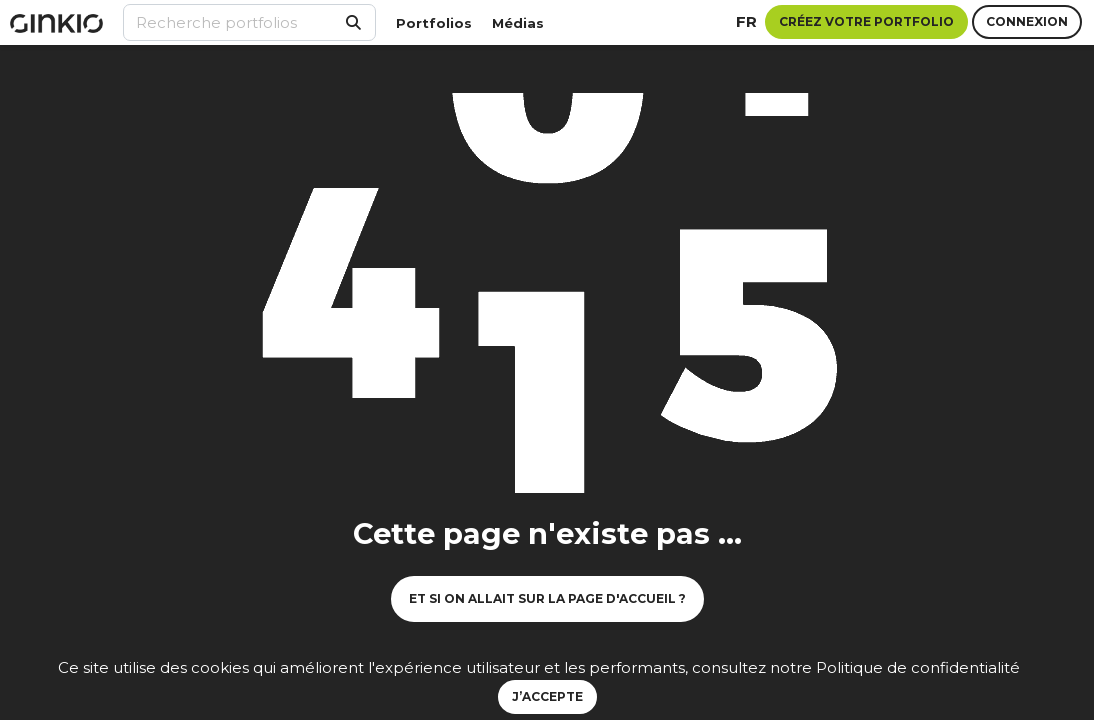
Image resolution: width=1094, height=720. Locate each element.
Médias (518, 23)
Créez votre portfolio (866, 21)
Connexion (1027, 21)
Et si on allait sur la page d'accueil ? (547, 598)
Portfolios (434, 23)
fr (746, 21)
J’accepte (547, 696)
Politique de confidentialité (918, 667)
